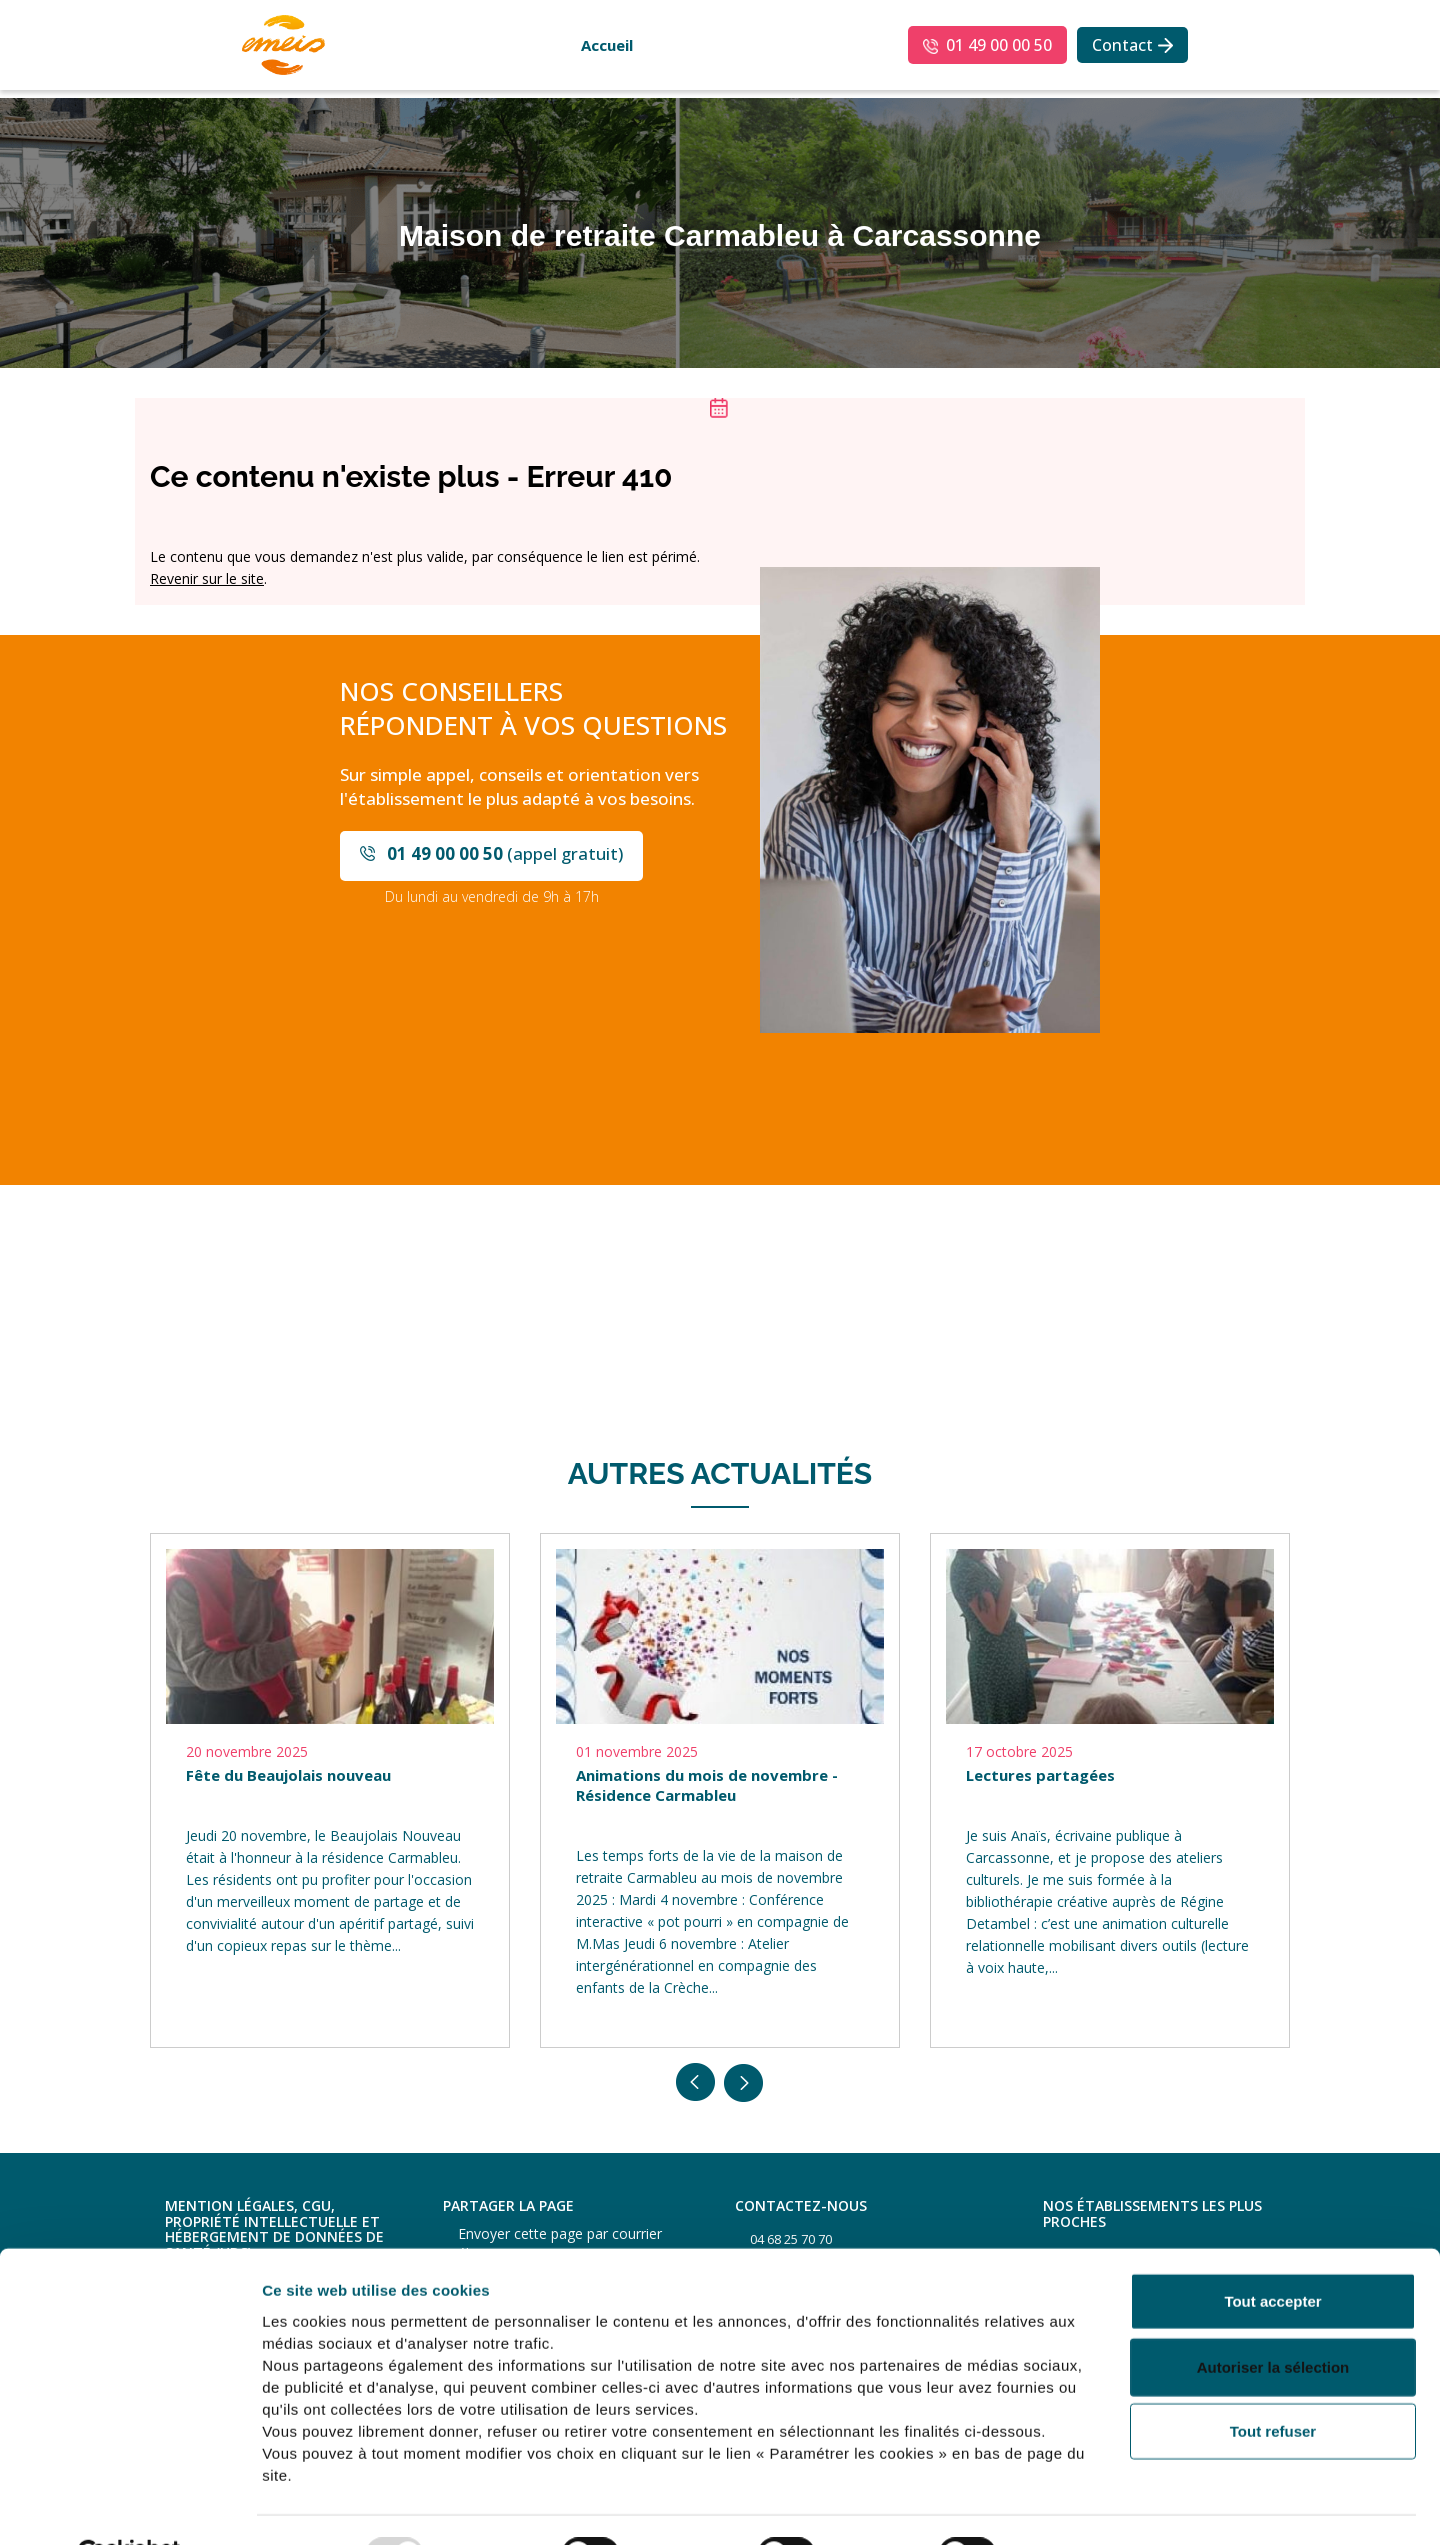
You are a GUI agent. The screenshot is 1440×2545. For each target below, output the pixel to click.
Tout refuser (1273, 2382)
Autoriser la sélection (1273, 2318)
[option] (330, 1790)
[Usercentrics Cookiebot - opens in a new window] (129, 2506)
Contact (1122, 45)
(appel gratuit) (505, 853)
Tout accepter (1272, 2252)
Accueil (607, 45)
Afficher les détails (1101, 2505)
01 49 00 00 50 (999, 45)
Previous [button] (696, 2083)
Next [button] (744, 2083)
